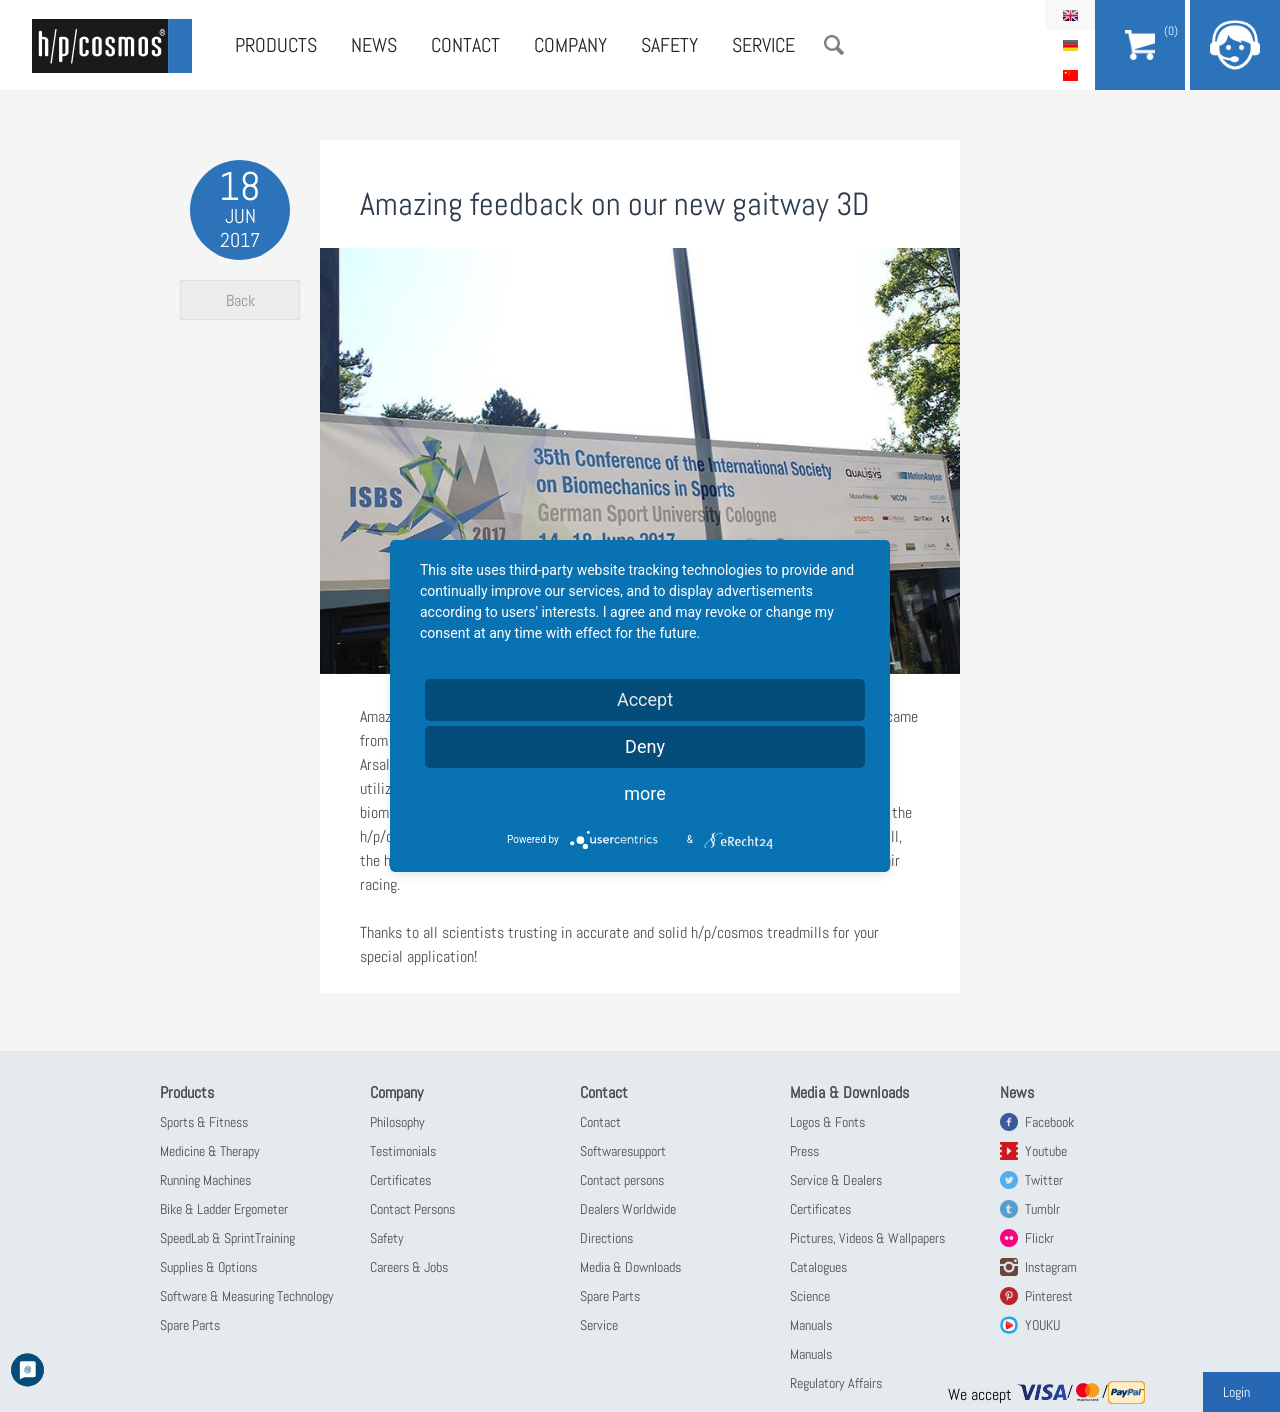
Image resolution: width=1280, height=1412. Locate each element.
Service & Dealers (836, 1180)
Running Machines (205, 1180)
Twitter (1044, 1180)
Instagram (1051, 1267)
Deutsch (1070, 45)
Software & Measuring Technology (247, 1296)
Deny (645, 746)
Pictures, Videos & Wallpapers (867, 1238)
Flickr (1039, 1238)
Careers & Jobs (409, 1267)
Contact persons (622, 1180)
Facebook (1049, 1122)
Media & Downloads (630, 1267)
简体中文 (1070, 75)
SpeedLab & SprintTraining (227, 1238)
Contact (465, 45)
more (645, 793)
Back (240, 300)
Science (810, 1296)
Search (834, 45)
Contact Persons (412, 1209)
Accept (645, 699)
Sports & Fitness (204, 1122)
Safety (669, 45)
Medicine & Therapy (210, 1151)
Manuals (811, 1325)
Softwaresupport (623, 1151)
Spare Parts (190, 1325)
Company (570, 45)
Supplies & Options (208, 1267)
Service (763, 45)
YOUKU (1042, 1325)
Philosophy (397, 1122)
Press (804, 1151)
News (374, 45)
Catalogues (818, 1267)
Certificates (400, 1180)
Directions (606, 1238)
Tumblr (1042, 1209)
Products (276, 45)
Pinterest (1049, 1296)
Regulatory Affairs (836, 1383)
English (1070, 15)
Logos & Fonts (827, 1122)
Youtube (1046, 1151)
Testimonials (403, 1151)
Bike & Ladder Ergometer (224, 1209)
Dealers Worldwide (628, 1209)
